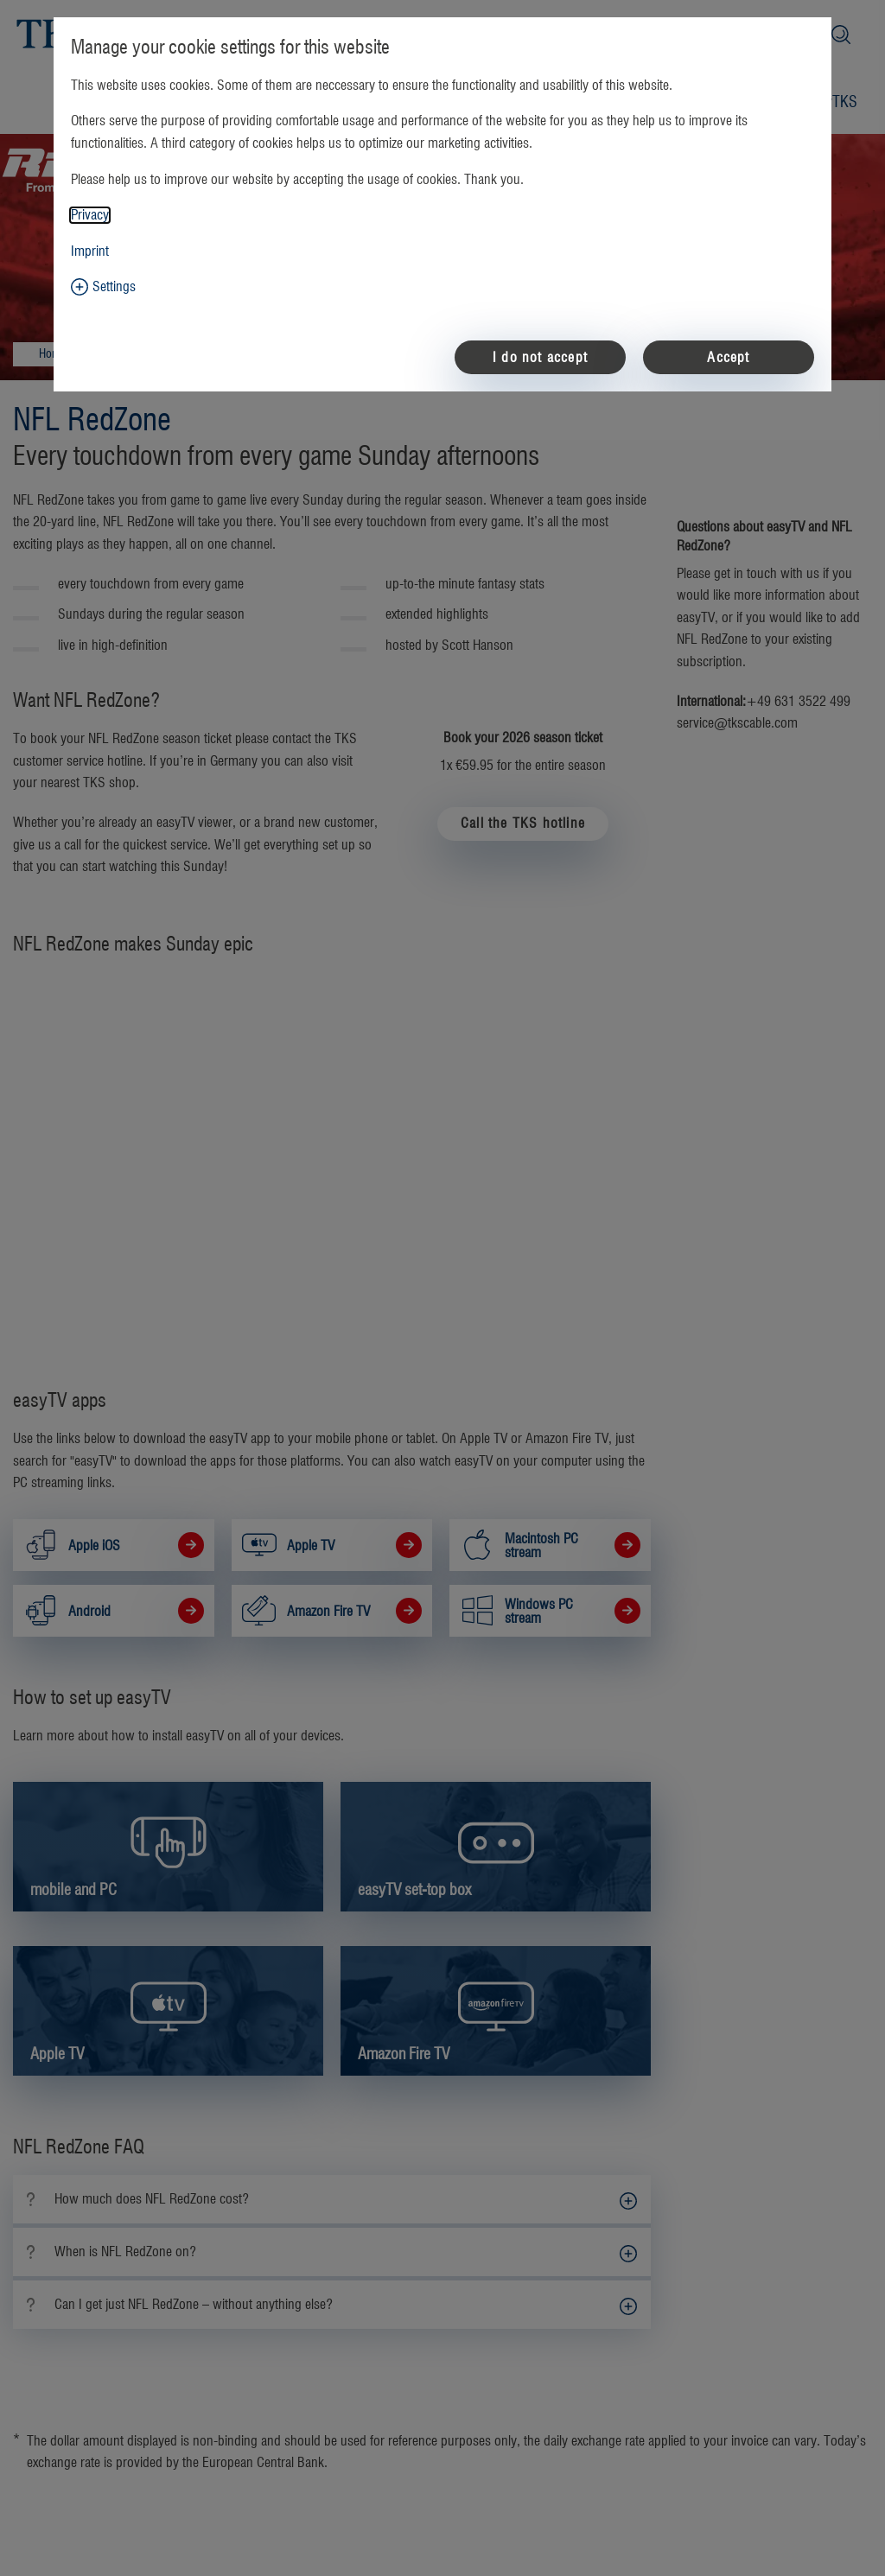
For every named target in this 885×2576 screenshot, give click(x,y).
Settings (114, 287)
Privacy (90, 215)
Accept (728, 358)
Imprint (90, 251)
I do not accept (540, 358)
